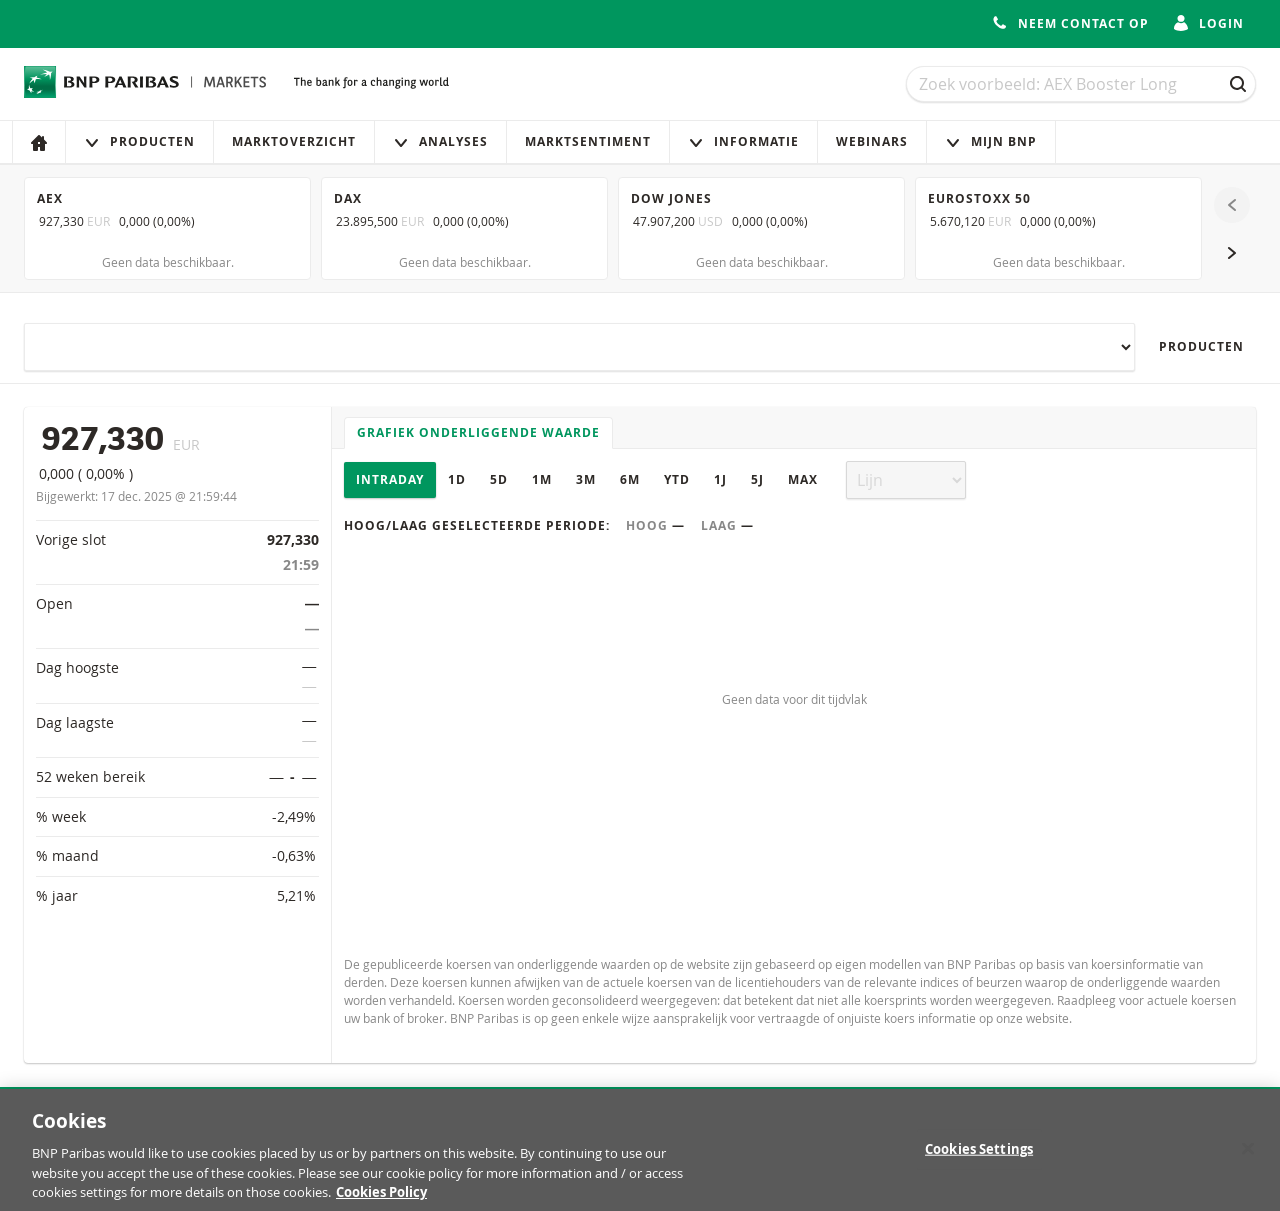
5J (757, 479)
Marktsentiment (588, 141)
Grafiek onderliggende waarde (478, 432)
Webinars (872, 141)
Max (803, 479)
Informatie (743, 141)
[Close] (1248, 1158)
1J (720, 479)
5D (499, 479)
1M (542, 479)
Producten (139, 141)
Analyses (440, 141)
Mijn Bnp (991, 141)
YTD (677, 479)
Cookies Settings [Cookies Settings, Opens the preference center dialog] (979, 1159)
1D (457, 479)
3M (586, 479)
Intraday (390, 479)
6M (630, 479)
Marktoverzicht (294, 141)
